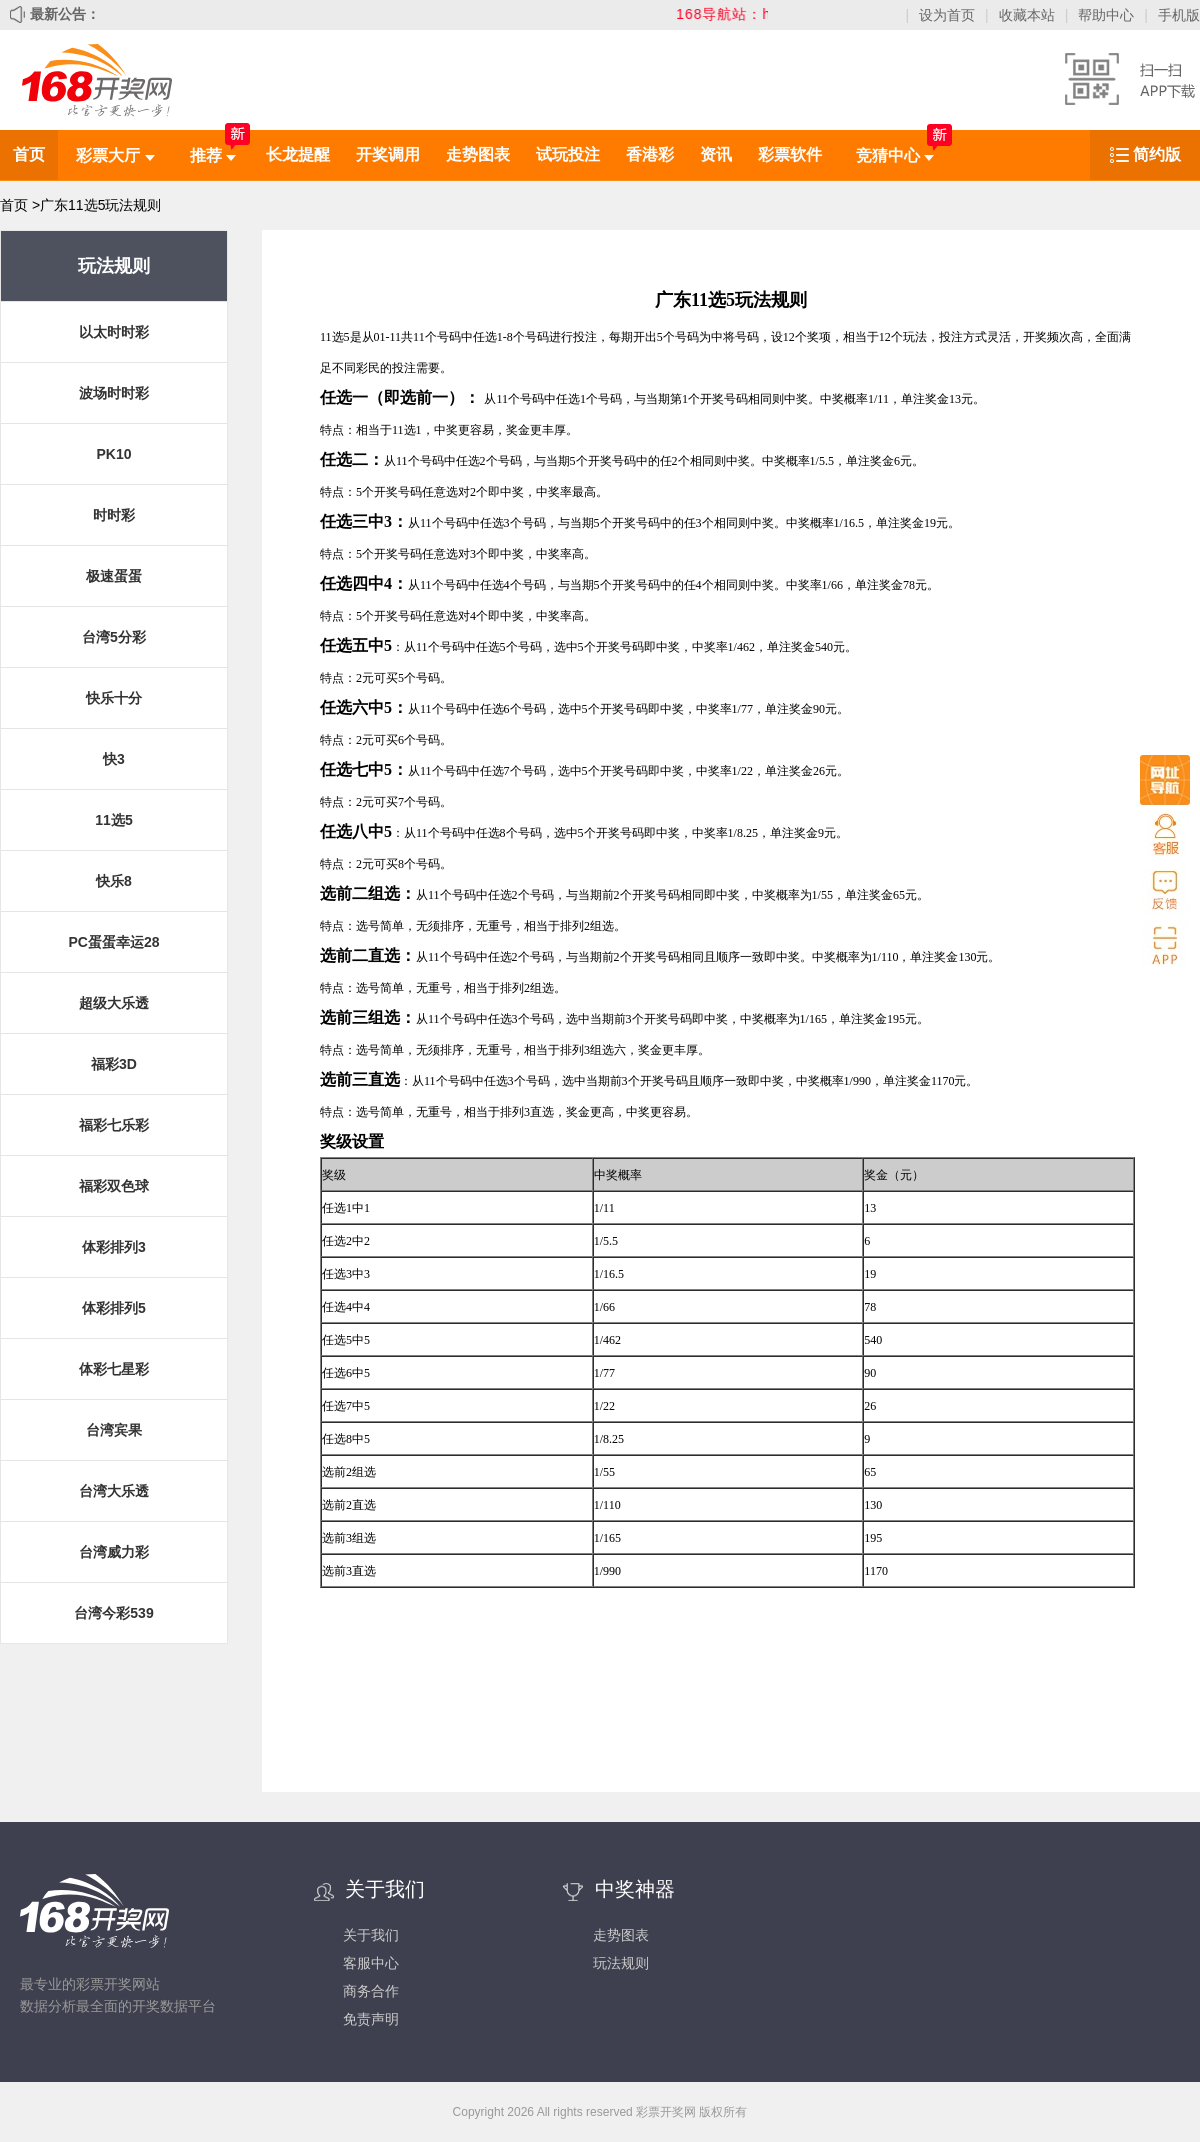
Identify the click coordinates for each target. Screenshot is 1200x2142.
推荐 (213, 155)
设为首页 (947, 15)
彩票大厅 (115, 155)
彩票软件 (790, 154)
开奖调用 (388, 154)
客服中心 (371, 1963)
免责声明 (371, 2019)
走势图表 (478, 154)
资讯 (716, 154)
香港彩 (650, 154)
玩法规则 (621, 1963)
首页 (29, 154)
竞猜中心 (895, 155)
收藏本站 (1027, 15)
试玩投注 (568, 154)
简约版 (1157, 154)
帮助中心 (1106, 15)
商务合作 (371, 1991)
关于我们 (371, 1935)
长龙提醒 (298, 154)
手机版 (1179, 15)
